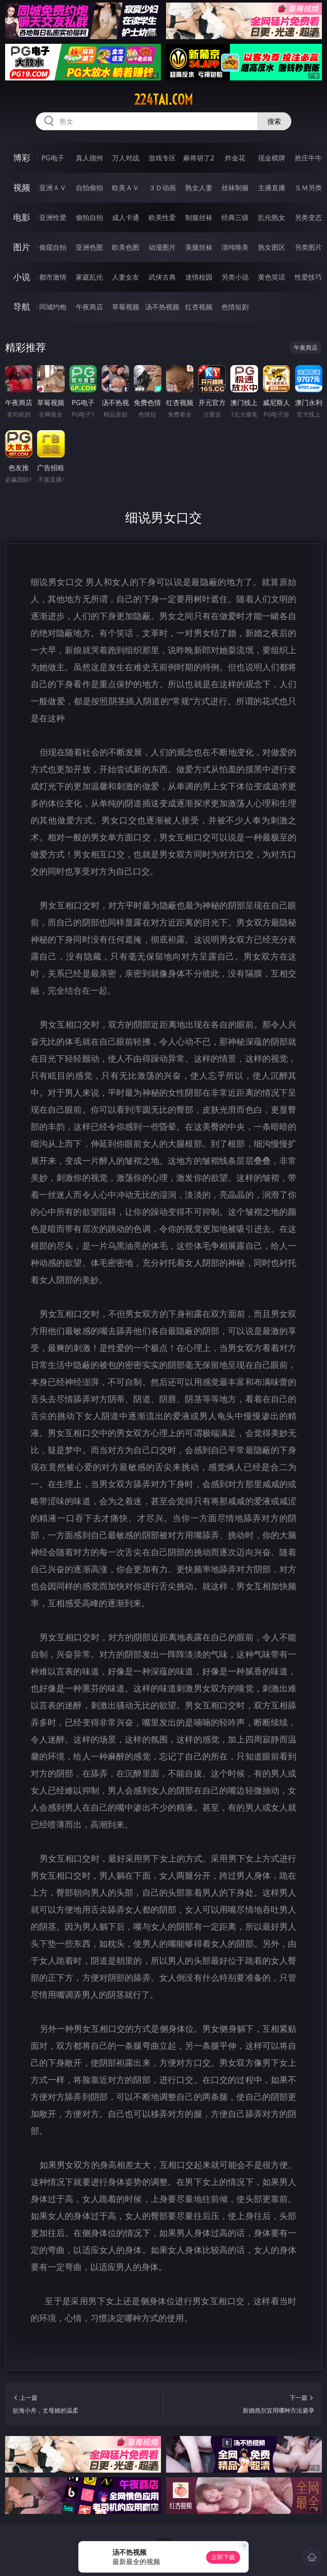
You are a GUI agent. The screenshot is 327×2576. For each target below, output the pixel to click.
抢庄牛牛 (308, 158)
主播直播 (271, 187)
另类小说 (235, 277)
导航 (21, 306)
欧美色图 (125, 247)
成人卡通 (125, 217)
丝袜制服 (235, 187)
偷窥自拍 (52, 247)
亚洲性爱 (52, 217)
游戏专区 (162, 158)
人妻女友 (125, 277)
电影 (21, 217)
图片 (21, 247)
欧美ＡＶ (125, 187)
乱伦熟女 (271, 217)
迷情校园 (198, 277)
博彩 (21, 157)
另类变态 (308, 217)
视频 (21, 187)
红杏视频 (198, 306)
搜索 (274, 121)
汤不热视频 (162, 306)
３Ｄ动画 (162, 187)
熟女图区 (271, 247)
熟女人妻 (198, 187)
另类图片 (308, 247)
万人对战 (125, 158)
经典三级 (235, 217)
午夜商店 (89, 306)
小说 (21, 277)
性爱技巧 (308, 277)
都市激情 (52, 277)
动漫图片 (162, 247)
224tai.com (163, 99)
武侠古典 (162, 277)
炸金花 (235, 158)
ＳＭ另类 (308, 187)
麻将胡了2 (198, 158)
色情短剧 (235, 306)
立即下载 (223, 2557)
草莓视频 (125, 306)
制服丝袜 (198, 217)
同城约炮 (52, 306)
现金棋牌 (271, 158)
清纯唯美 (235, 247)
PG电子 (52, 158)
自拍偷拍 (89, 187)
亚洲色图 (89, 247)
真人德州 (89, 158)
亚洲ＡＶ (52, 187)
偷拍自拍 (89, 217)
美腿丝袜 (198, 247)
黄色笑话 (271, 277)
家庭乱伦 (89, 277)
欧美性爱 (162, 217)
